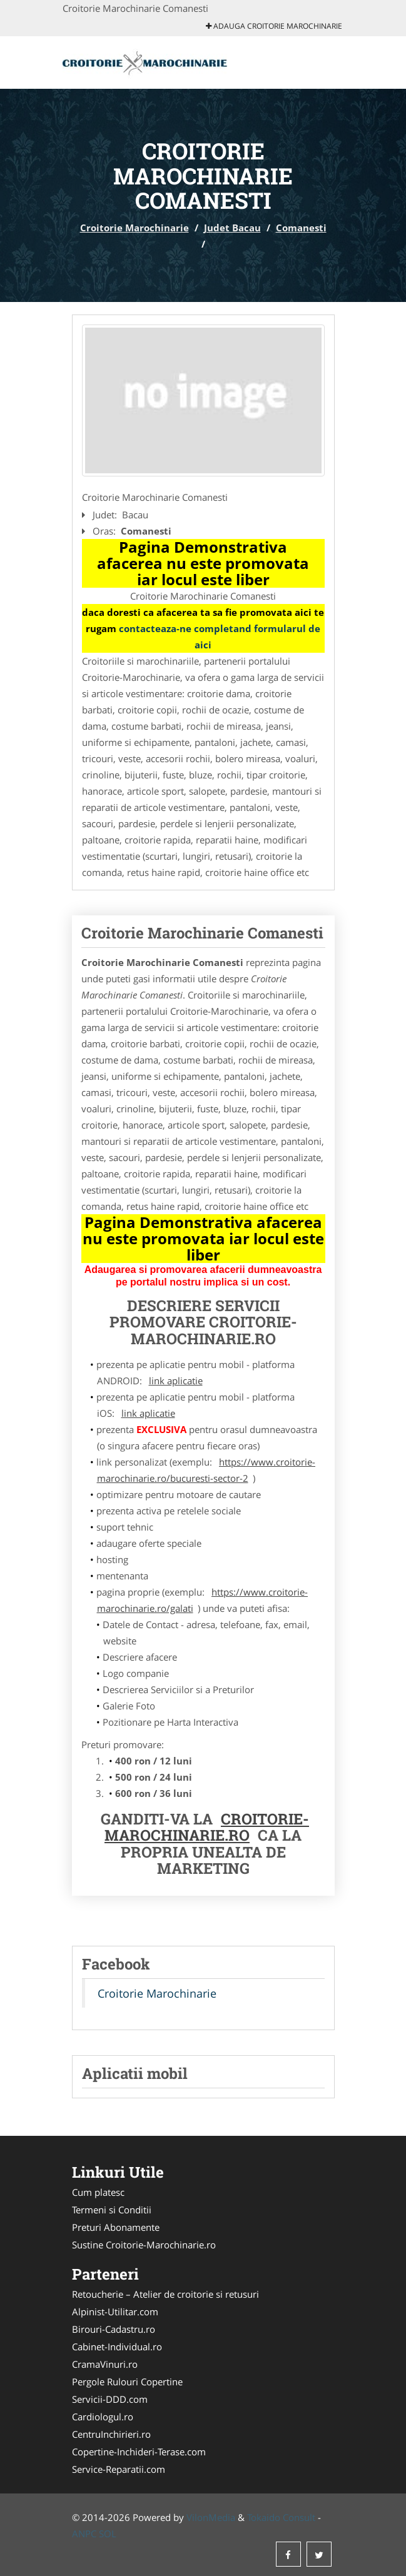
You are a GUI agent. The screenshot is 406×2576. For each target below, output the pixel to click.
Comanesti (301, 227)
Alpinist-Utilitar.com (115, 2311)
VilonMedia (210, 2517)
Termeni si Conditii (111, 2209)
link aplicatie (176, 1380)
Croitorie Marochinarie (134, 227)
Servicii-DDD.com (110, 2399)
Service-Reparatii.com (118, 2469)
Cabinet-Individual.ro (117, 2346)
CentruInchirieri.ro (111, 2434)
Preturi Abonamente (116, 2227)
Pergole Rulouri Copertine (127, 2381)
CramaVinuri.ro (105, 2364)
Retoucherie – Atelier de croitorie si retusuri (165, 2294)
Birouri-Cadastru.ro (113, 2329)
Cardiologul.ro (102, 2416)
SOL (107, 2533)
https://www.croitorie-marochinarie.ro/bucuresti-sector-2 (206, 1470)
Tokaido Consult (281, 2517)
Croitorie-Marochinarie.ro (206, 1827)
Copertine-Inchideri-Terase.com (139, 2451)
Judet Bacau (232, 227)
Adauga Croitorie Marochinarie (274, 26)
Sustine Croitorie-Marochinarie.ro (144, 2244)
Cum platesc (98, 2192)
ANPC (84, 2533)
